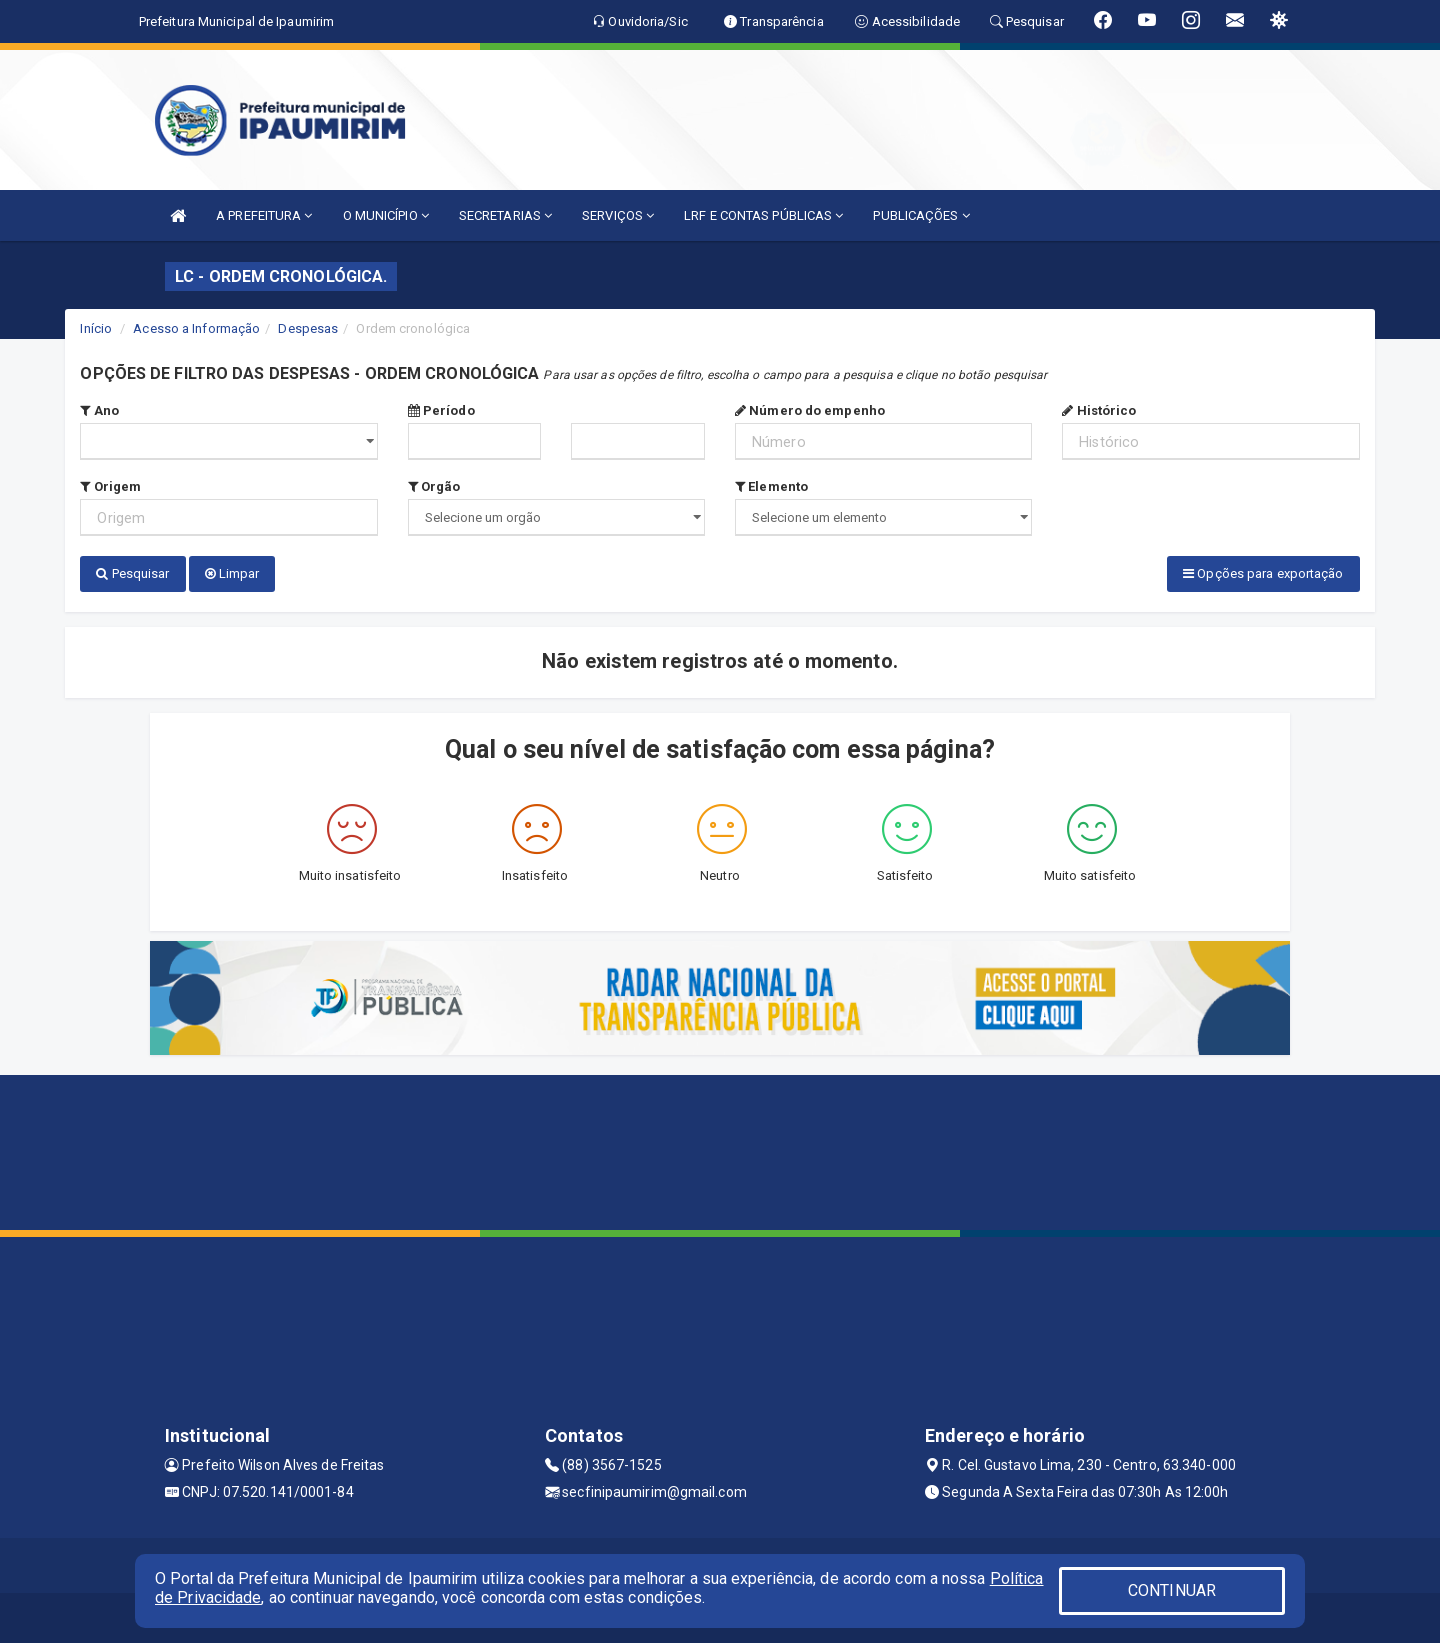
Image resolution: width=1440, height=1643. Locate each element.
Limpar (232, 573)
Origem (110, 486)
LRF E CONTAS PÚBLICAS (763, 215)
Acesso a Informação (196, 328)
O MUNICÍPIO (386, 215)
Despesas (308, 328)
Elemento (771, 486)
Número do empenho (810, 410)
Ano (99, 410)
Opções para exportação (1263, 573)
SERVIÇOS (618, 215)
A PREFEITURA (264, 215)
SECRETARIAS (505, 215)
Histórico (1099, 410)
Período (441, 410)
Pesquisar (132, 573)
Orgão (434, 486)
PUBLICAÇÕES (921, 215)
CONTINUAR (1172, 1590)
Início (96, 328)
